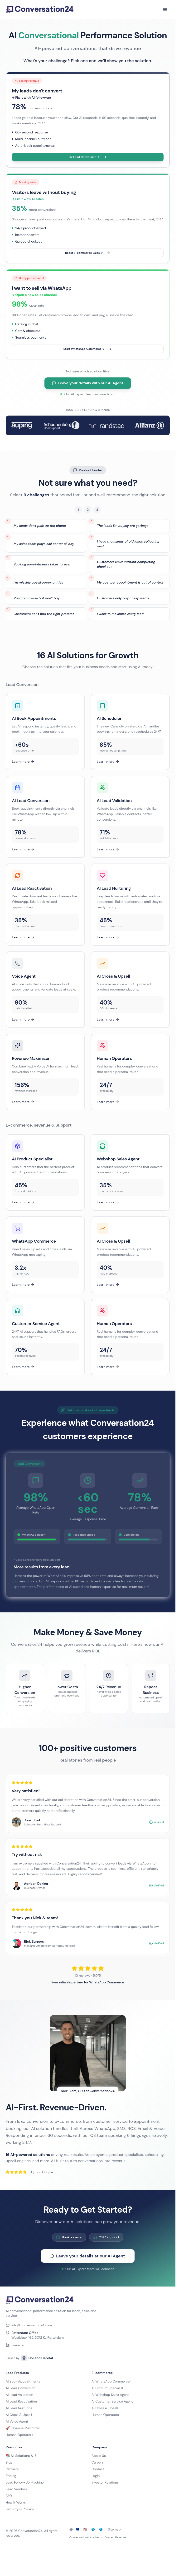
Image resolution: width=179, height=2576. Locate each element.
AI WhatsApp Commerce (111, 2381)
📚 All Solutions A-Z (21, 2456)
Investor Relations (105, 2482)
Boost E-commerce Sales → (87, 253)
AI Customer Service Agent (112, 2401)
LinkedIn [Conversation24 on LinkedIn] (15, 2345)
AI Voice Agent (17, 2421)
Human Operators (19, 2435)
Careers (98, 2462)
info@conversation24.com (29, 2325)
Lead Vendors (16, 2489)
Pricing (11, 2476)
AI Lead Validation (19, 2395)
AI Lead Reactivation (21, 2401)
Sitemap (114, 2529)
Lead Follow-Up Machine (25, 2482)
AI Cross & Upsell (19, 2415)
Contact (98, 2469)
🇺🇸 (85, 2529)
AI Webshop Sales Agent (110, 2395)
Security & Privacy (20, 2509)
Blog (9, 2462)
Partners (12, 2469)
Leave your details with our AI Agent (87, 383)
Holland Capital (37, 2358)
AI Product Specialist (107, 2388)
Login (96, 2476)
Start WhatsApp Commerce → (87, 349)
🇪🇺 (77, 2529)
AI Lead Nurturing (19, 2408)
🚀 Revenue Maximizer (23, 2428)
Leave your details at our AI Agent (87, 2261)
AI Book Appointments (23, 2381)
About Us (99, 2456)
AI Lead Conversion (20, 2388)
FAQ (9, 2496)
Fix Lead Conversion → (88, 157)
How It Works (16, 2502)
